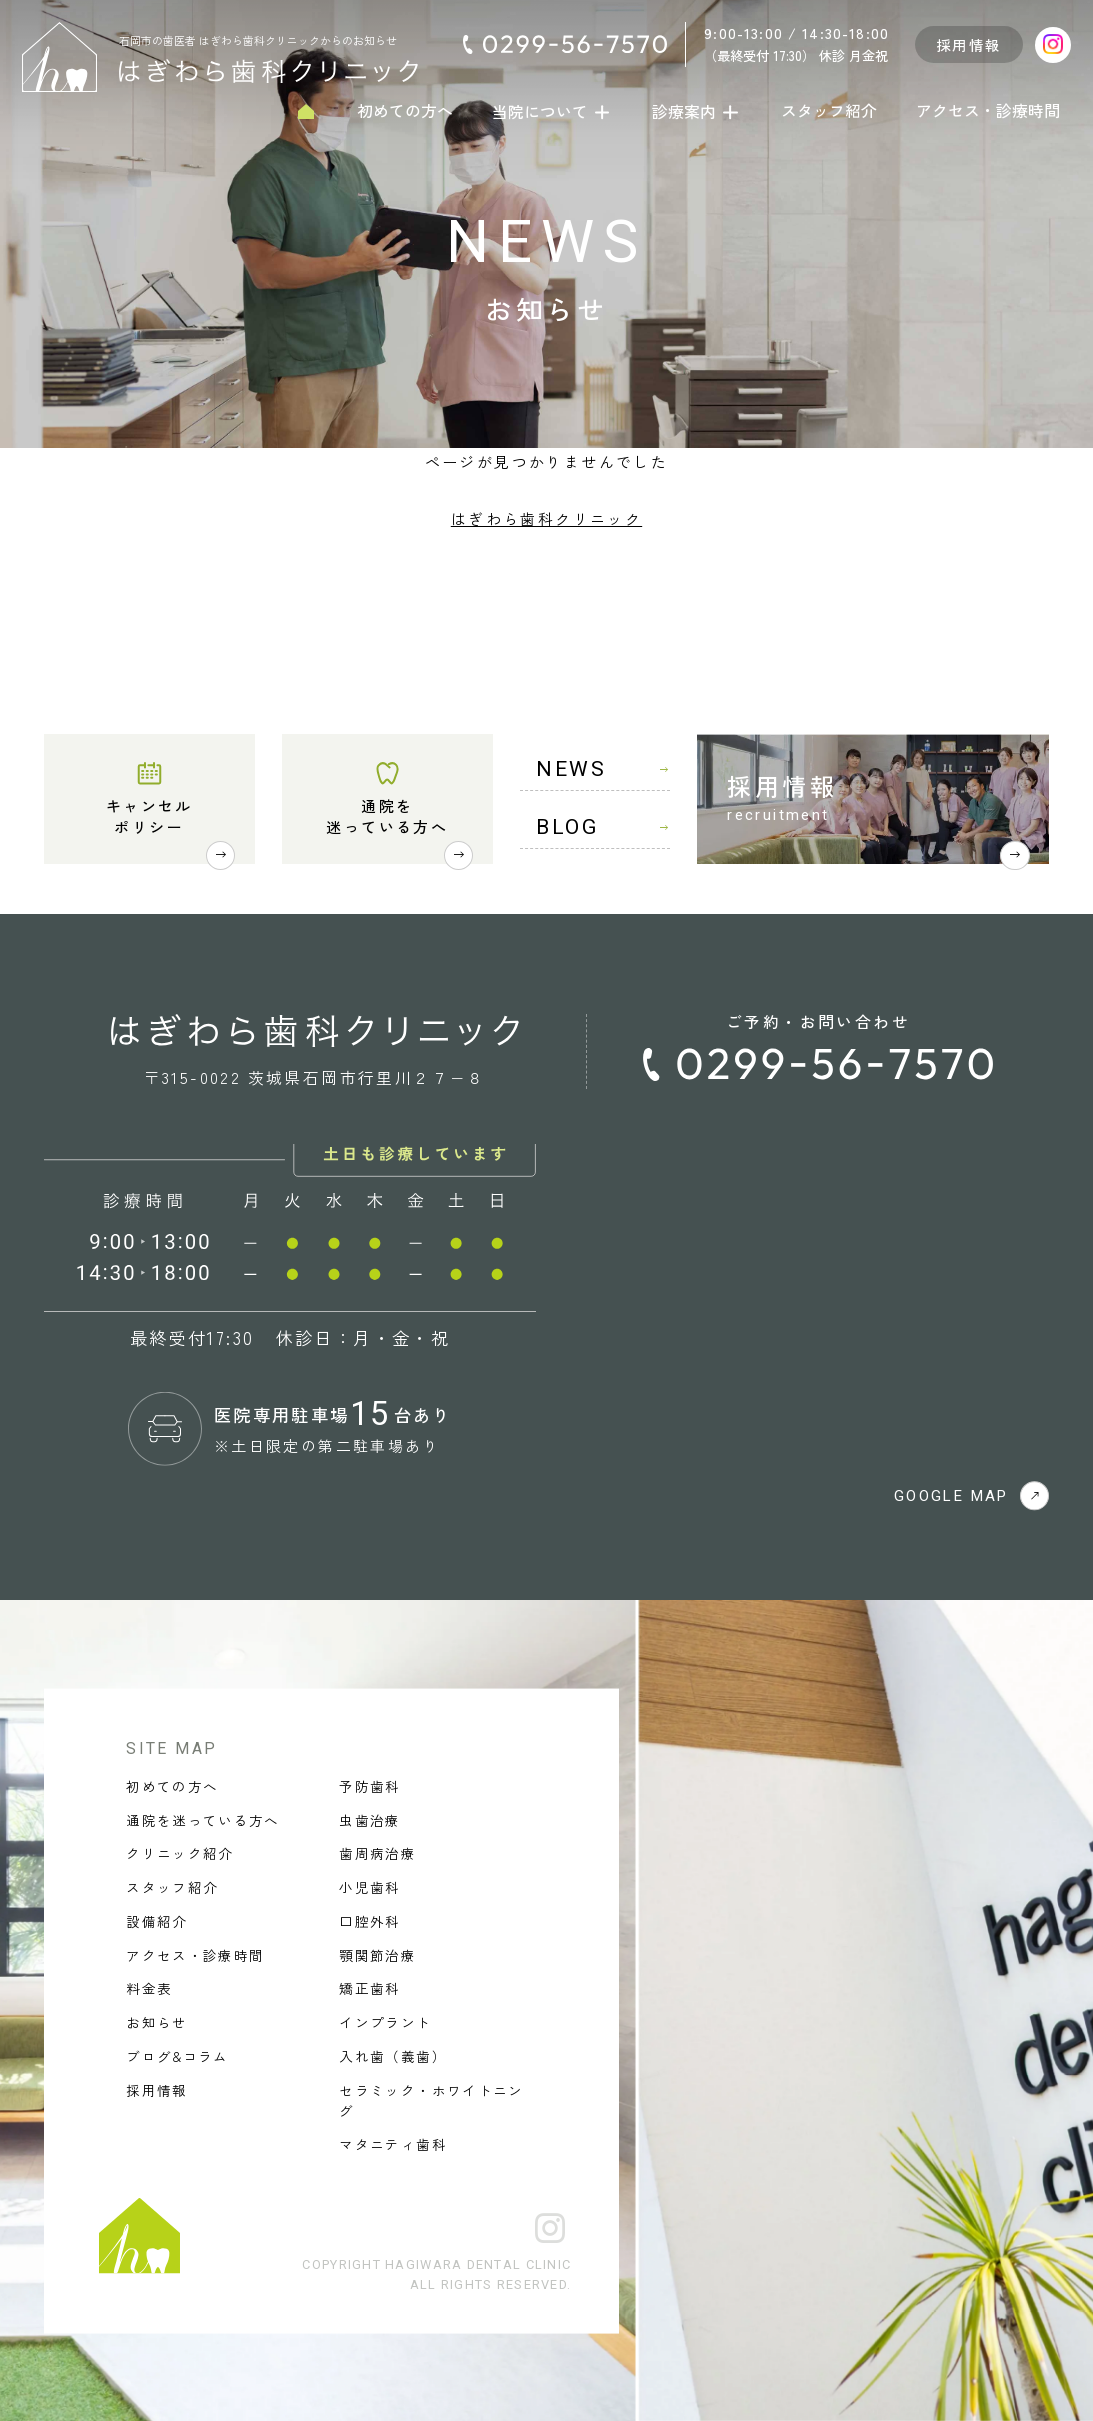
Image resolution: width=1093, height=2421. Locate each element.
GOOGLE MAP (972, 1496)
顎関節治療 (377, 1954)
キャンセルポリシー (149, 816)
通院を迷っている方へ (387, 816)
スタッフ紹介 (829, 111)
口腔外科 (369, 1921)
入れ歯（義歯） (392, 2056)
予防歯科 (369, 1786)
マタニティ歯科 (392, 2143)
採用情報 (969, 45)
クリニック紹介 (179, 1853)
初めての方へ (405, 111)
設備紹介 (156, 1921)
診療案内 (696, 111)
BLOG (603, 827)
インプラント (385, 2022)
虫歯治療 (369, 1819)
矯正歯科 (369, 1988)
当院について (552, 111)
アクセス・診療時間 (988, 111)
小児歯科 (369, 1887)
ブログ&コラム (177, 2056)
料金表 (149, 1988)
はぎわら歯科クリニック (546, 518)
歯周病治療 (377, 1853)
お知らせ (156, 2022)
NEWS (603, 769)
